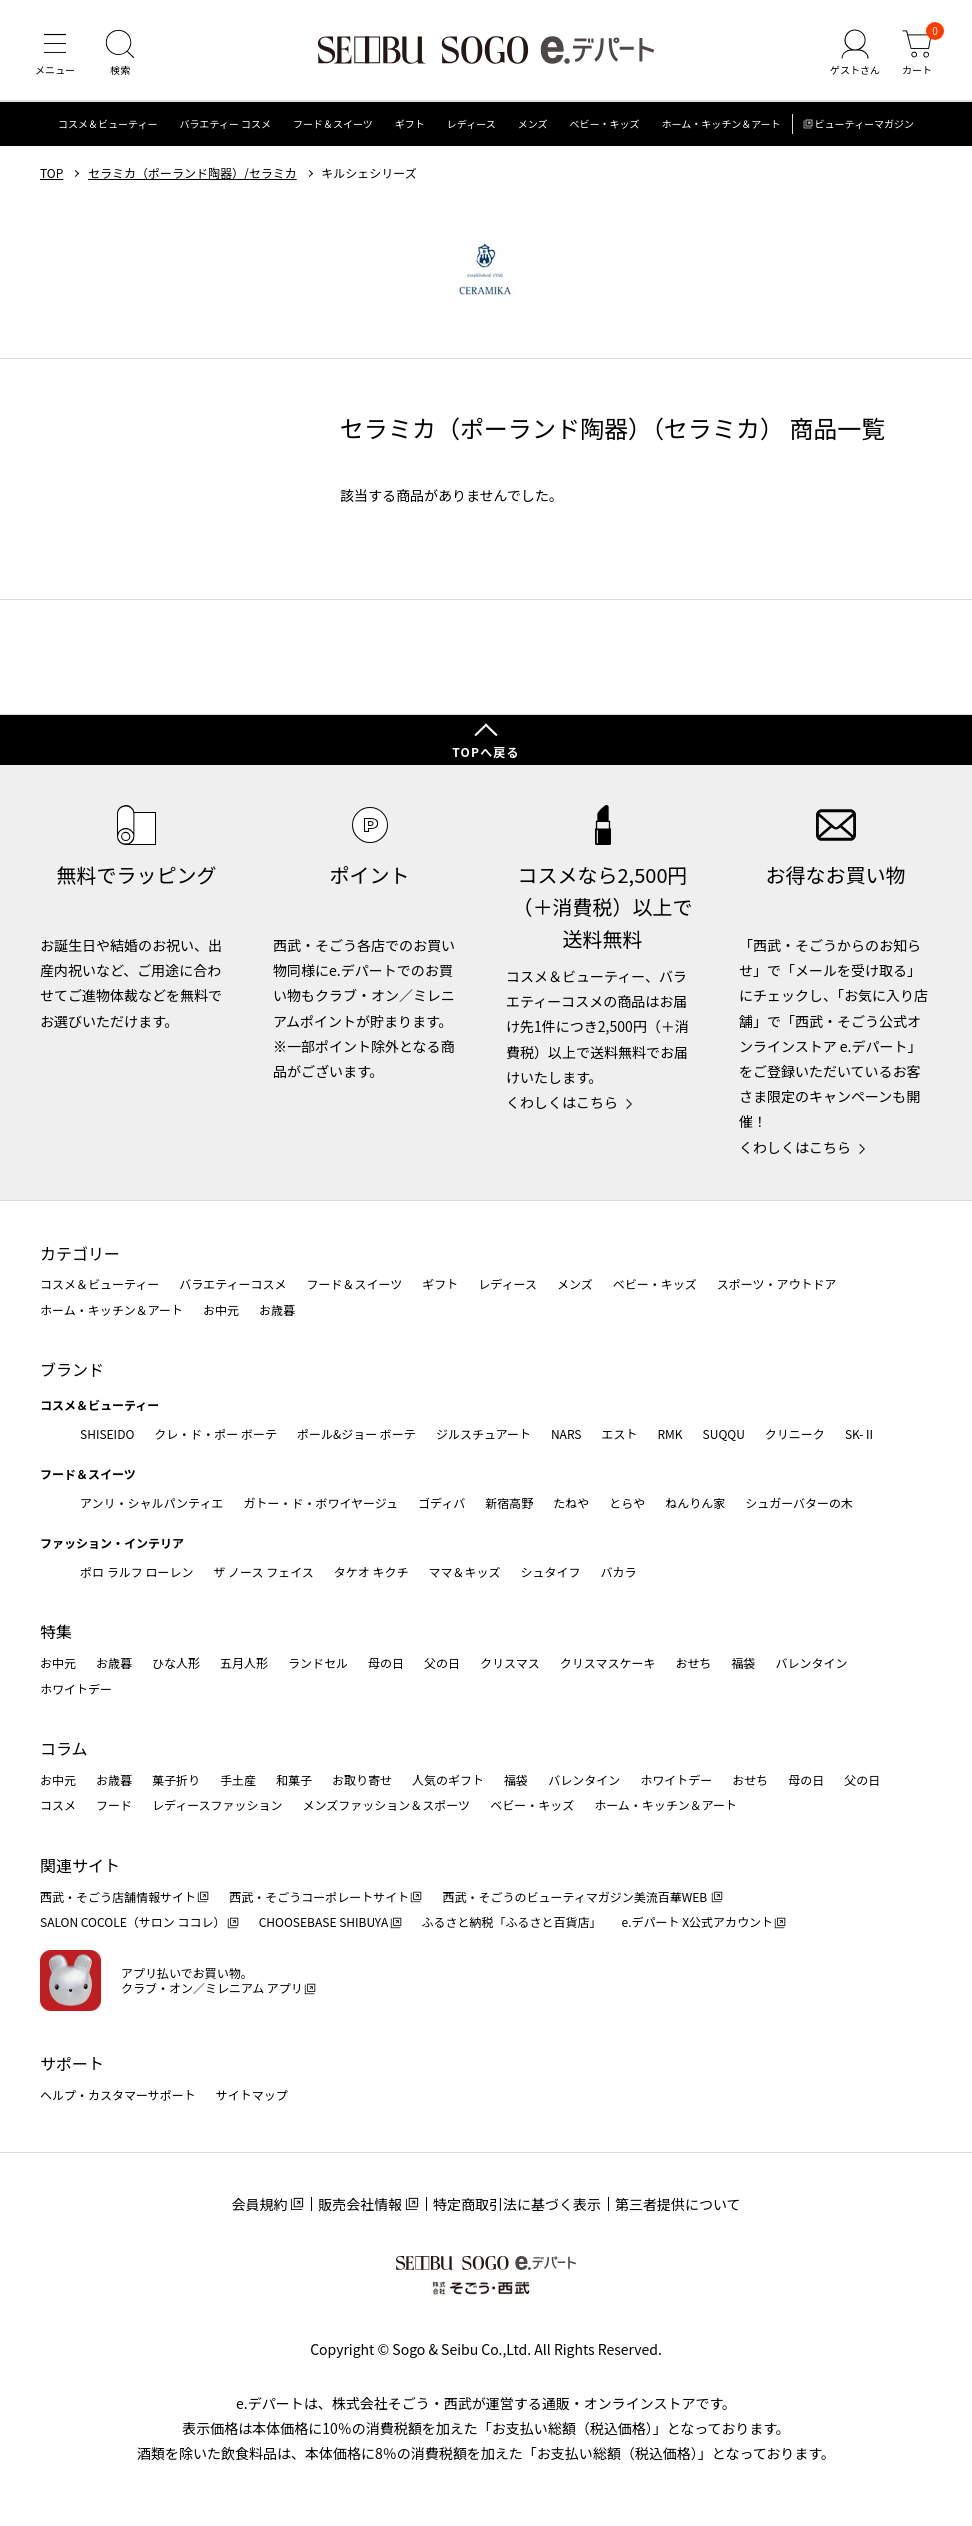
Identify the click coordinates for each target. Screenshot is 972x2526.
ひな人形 (176, 1662)
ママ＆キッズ (465, 1571)
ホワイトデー (76, 1688)
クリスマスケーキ (608, 1662)
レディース (471, 124)
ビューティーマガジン (864, 124)
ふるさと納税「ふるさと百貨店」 (512, 1921)
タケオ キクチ (371, 1571)
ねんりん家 (695, 1502)
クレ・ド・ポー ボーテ (215, 1433)
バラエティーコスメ (232, 1283)
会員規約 (259, 2204)
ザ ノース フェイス (263, 1571)
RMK (669, 1433)
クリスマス (510, 1662)
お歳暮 (277, 1309)
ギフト (410, 124)
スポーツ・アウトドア (777, 1283)
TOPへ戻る (486, 751)
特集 (56, 1631)
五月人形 (244, 1662)
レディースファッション (217, 1804)
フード (114, 1804)
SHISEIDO (107, 1433)
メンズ (533, 124)
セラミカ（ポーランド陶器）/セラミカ (192, 173)
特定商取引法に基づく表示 (517, 2204)
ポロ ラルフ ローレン (136, 1571)
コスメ (58, 1804)
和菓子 (294, 1779)
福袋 (743, 1662)
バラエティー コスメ (225, 124)
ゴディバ (441, 1502)
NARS (566, 1433)
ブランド (72, 1370)
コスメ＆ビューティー (107, 124)
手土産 (238, 1779)
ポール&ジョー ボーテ (356, 1433)
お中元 (221, 1309)
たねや (571, 1502)
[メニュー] (55, 54)
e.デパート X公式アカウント (698, 1921)
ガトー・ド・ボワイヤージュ (320, 1502)
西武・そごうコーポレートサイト (319, 1896)
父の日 (442, 1662)
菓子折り (176, 1779)
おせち (693, 1662)
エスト (619, 1433)
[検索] (120, 54)
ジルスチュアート (483, 1433)
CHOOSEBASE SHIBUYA (324, 1921)
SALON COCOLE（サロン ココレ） (132, 1921)
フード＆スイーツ (333, 124)
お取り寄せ (362, 1779)
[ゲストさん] (855, 54)
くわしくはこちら (562, 1102)
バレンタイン (811, 1662)
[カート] (917, 54)
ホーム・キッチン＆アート (720, 124)
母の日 (386, 1662)
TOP (51, 173)
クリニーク (795, 1433)
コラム (64, 1748)
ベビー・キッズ (604, 124)
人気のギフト (448, 1779)
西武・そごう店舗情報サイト (118, 1896)
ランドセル (318, 1662)
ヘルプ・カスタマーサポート (118, 2094)
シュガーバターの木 (799, 1502)
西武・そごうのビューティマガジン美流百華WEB (575, 1896)
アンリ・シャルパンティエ (151, 1502)
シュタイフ (551, 1571)
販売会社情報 (360, 2204)
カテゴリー (80, 1253)
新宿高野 (509, 1502)
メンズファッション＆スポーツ (387, 1804)
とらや (627, 1502)
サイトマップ (252, 2094)
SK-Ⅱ (860, 1433)
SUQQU (724, 1433)
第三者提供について (678, 2204)
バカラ (619, 1571)
